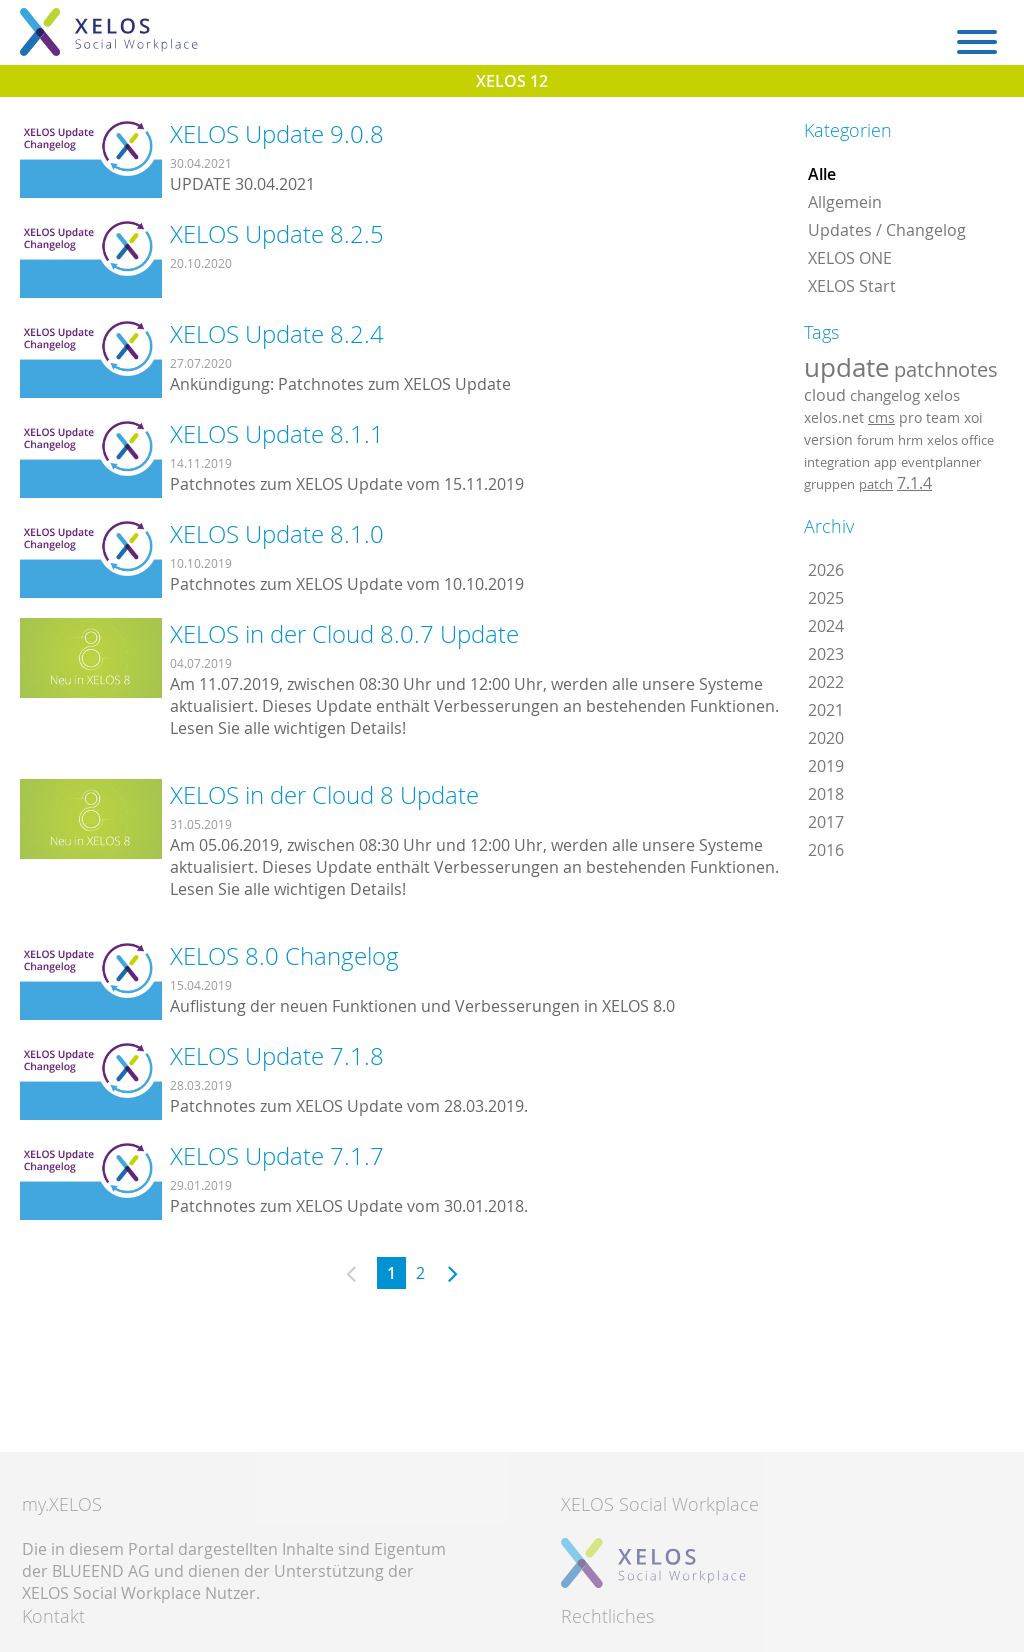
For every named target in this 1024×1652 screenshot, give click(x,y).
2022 (826, 682)
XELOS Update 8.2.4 (277, 334)
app (885, 462)
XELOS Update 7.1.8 (277, 1056)
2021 (826, 710)
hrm (910, 440)
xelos (942, 395)
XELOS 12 (512, 81)
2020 (826, 738)
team (943, 417)
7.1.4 (914, 483)
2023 (826, 654)
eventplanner (941, 462)
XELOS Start (852, 286)
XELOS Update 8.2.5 (277, 234)
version (828, 440)
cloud (825, 395)
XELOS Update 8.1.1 (277, 434)
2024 (826, 626)
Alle (822, 174)
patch (876, 484)
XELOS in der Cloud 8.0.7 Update (344, 634)
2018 (826, 794)
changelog (885, 395)
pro (910, 417)
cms (881, 417)
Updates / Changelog (887, 230)
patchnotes (946, 369)
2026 (826, 570)
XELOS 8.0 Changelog (284, 956)
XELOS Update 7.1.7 (277, 1156)
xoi (973, 417)
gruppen (829, 484)
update (847, 367)
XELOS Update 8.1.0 (277, 534)
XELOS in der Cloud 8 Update (324, 795)
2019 (826, 766)
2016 (826, 850)
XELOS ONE (850, 258)
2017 (826, 822)
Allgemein (845, 202)
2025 (826, 598)
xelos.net (834, 417)
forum (875, 440)
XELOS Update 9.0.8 (277, 134)
